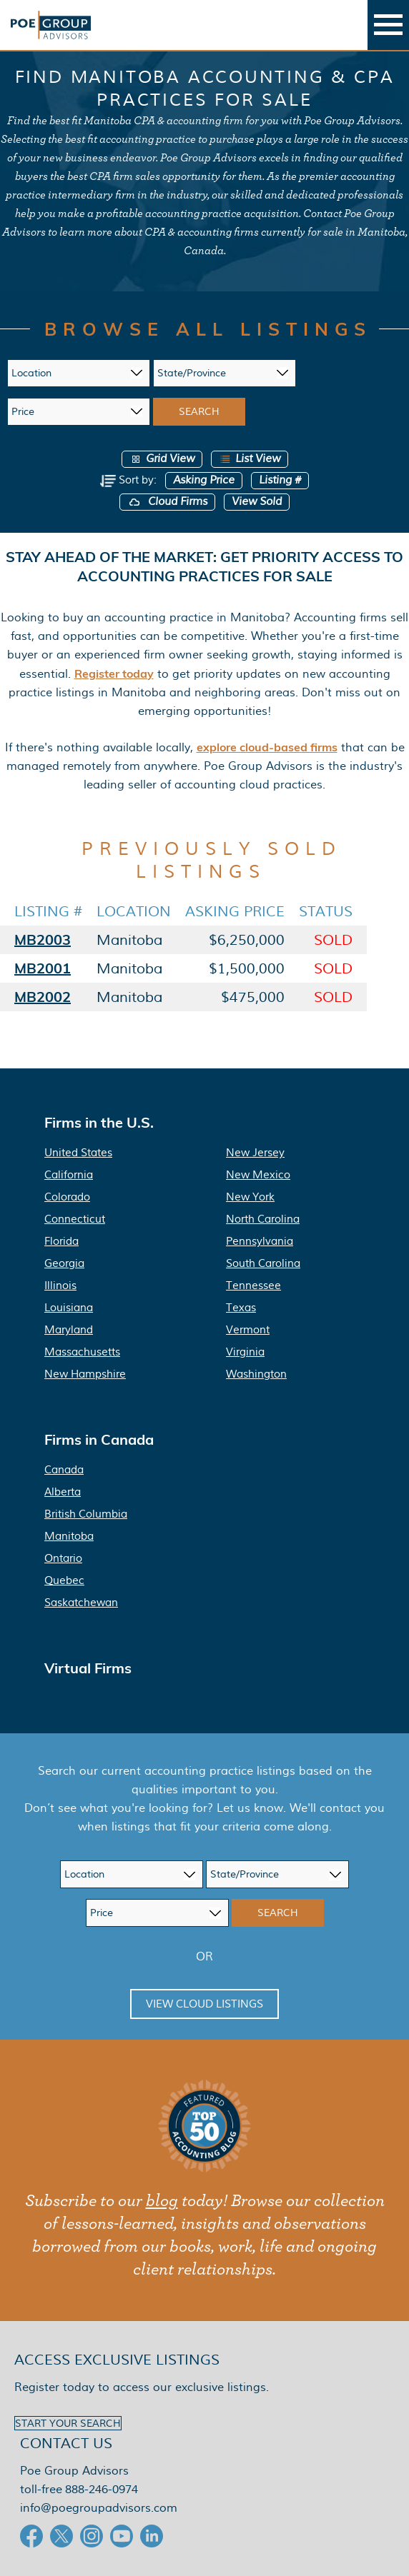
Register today (114, 673)
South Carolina (263, 1263)
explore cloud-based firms (267, 747)
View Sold (257, 501)
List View (249, 459)
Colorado (67, 1197)
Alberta (62, 1491)
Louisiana (68, 1307)
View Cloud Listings (204, 2004)
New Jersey (255, 1152)
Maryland (68, 1329)
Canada (64, 1469)
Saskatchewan (81, 1602)
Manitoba (69, 1536)
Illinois (60, 1285)
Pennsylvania (259, 1241)
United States (78, 1152)
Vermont (248, 1329)
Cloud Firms (167, 501)
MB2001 (42, 968)
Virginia (245, 1351)
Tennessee (253, 1285)
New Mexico (258, 1174)
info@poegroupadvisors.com (98, 2508)
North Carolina (263, 1219)
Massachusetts (82, 1351)
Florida (61, 1241)
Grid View (161, 459)
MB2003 (42, 939)
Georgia (64, 1263)
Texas (241, 1307)
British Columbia (85, 1514)
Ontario (63, 1558)
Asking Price (204, 480)
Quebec (64, 1580)
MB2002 (42, 997)
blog (162, 2201)
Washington (256, 1374)
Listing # (280, 480)
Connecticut (74, 1219)
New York (250, 1197)
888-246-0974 (101, 2489)
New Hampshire (85, 1374)
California (68, 1174)
